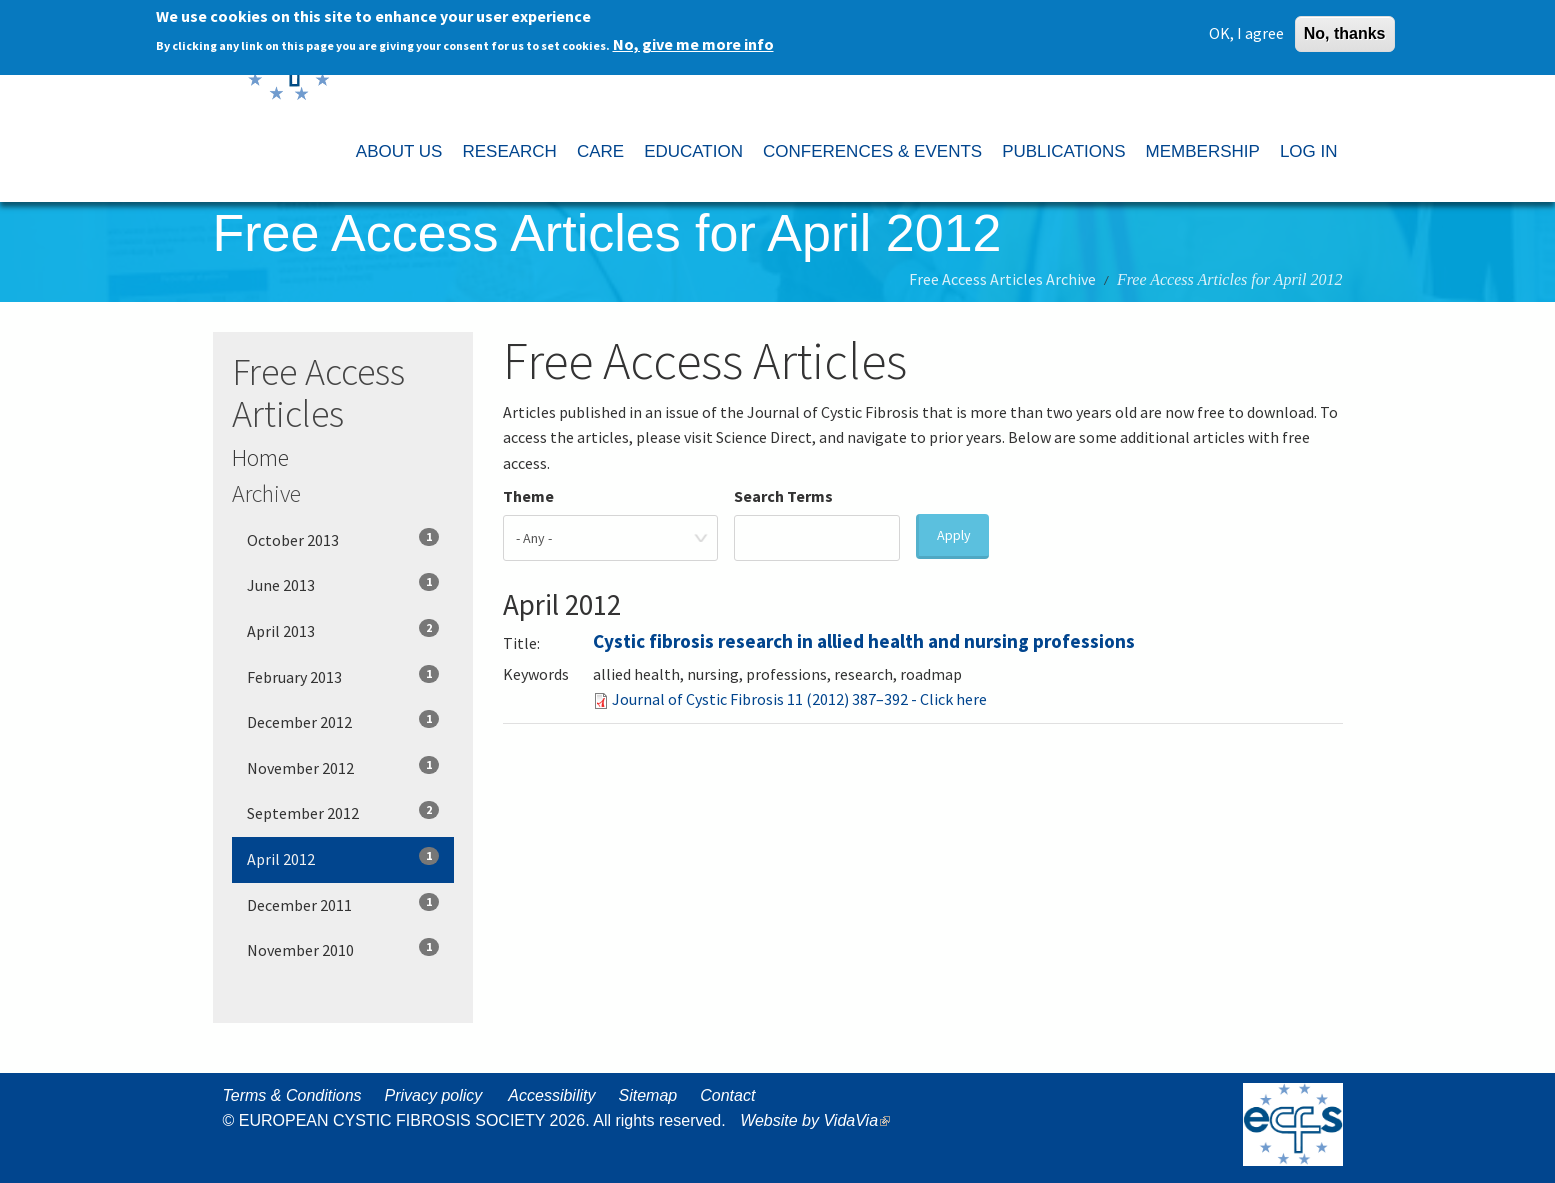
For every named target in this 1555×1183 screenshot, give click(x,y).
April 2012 (343, 858)
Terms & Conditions (292, 1095)
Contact (727, 1095)
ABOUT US (399, 151)
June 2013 (343, 584)
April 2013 (343, 630)
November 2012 (343, 767)
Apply (954, 535)
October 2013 (343, 539)
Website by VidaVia (820, 1120)
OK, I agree (1246, 29)
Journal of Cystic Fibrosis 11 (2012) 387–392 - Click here (799, 699)
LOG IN (1309, 151)
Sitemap (647, 1095)
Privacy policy (434, 1095)
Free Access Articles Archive (1002, 279)
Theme (528, 496)
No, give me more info (693, 40)
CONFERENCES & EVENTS (872, 151)
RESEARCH (509, 151)
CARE (600, 151)
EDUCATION (693, 151)
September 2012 (343, 812)
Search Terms (783, 496)
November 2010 (343, 949)
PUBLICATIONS (1063, 151)
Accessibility (551, 1095)
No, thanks (1345, 29)
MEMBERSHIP (1203, 151)
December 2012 (343, 721)
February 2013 (343, 676)
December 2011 (343, 904)
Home (260, 457)
